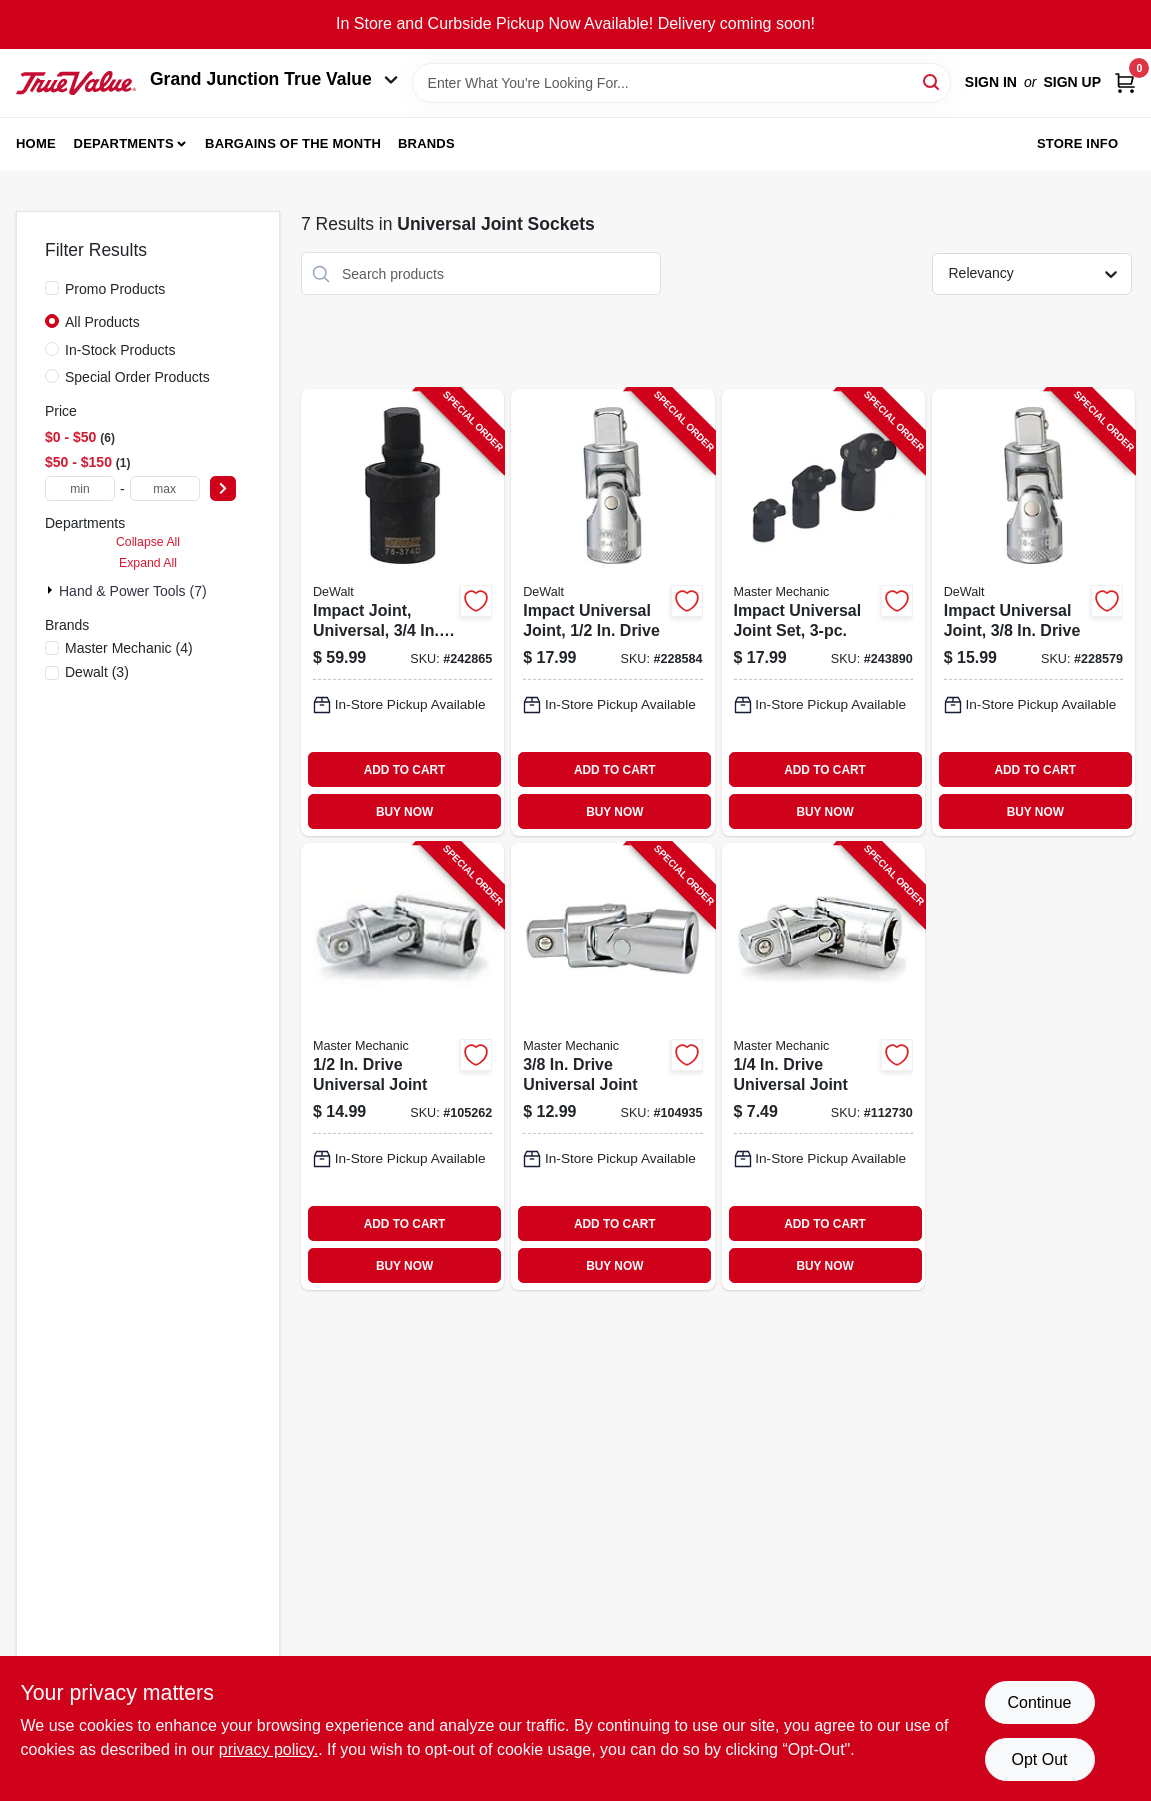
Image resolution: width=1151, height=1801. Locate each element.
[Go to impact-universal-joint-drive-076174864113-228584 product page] (612, 612)
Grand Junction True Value (274, 79)
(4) (129, 648)
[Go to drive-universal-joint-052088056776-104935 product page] (612, 1066)
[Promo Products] (52, 288)
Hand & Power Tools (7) (133, 591)
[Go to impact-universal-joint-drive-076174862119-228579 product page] (1033, 612)
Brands (426, 143)
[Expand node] (52, 590)
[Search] (932, 81)
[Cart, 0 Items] (1125, 82)
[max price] (165, 488)
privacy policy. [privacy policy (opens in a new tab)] (268, 1749)
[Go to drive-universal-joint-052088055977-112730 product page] (823, 1066)
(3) (97, 672)
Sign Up (1072, 82)
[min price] (80, 488)
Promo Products (115, 289)
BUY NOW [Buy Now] (404, 812)
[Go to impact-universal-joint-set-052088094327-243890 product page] (823, 612)
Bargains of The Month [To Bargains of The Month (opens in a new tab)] (293, 143)
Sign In (991, 82)
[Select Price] (223, 488)
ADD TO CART (405, 770)
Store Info (1077, 143)
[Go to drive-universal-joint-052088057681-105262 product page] (402, 1066)
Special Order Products (137, 377)
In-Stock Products (120, 350)
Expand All (148, 563)
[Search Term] (681, 83)
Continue (1039, 1702)
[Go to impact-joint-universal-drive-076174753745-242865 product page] (402, 612)
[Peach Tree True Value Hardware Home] (76, 83)
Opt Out (1039, 1759)
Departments (124, 143)
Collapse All (148, 542)
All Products (102, 322)
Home (36, 143)
